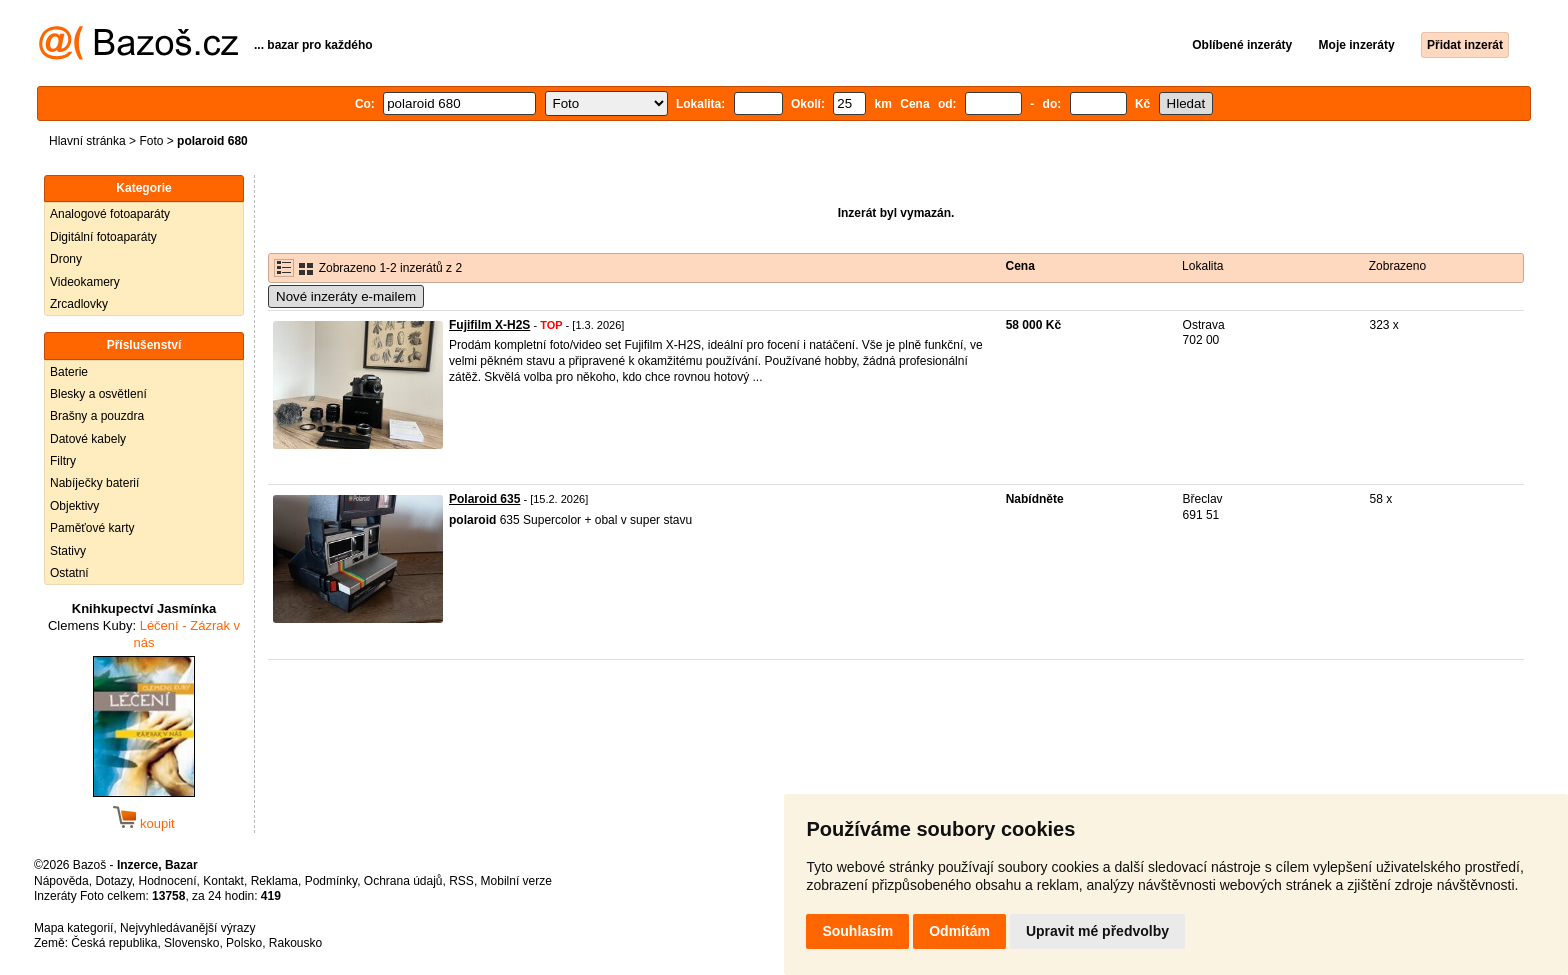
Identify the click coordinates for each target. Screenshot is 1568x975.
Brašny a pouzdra (97, 416)
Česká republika (114, 943)
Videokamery (85, 282)
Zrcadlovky (79, 304)
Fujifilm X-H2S (489, 325)
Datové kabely (88, 439)
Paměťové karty (92, 528)
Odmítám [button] (959, 931)
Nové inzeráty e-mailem (346, 296)
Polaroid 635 (484, 499)
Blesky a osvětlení (98, 394)
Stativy (68, 551)
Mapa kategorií (73, 928)
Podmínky (331, 881)
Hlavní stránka (87, 141)
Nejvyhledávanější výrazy (187, 928)
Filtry (63, 461)
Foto (151, 141)
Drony (66, 259)
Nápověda (61, 881)
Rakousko (295, 943)
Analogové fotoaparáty (110, 214)
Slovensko (191, 943)
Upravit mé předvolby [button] (1097, 931)
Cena (1020, 266)
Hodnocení (168, 881)
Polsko (244, 943)
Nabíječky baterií (94, 483)
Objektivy (74, 506)
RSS (461, 881)
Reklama (274, 881)
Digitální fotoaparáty (103, 237)
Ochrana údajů (403, 881)
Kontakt (223, 881)
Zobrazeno (1397, 266)
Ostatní (69, 573)
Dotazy (113, 881)
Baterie (69, 372)
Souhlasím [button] (857, 931)
